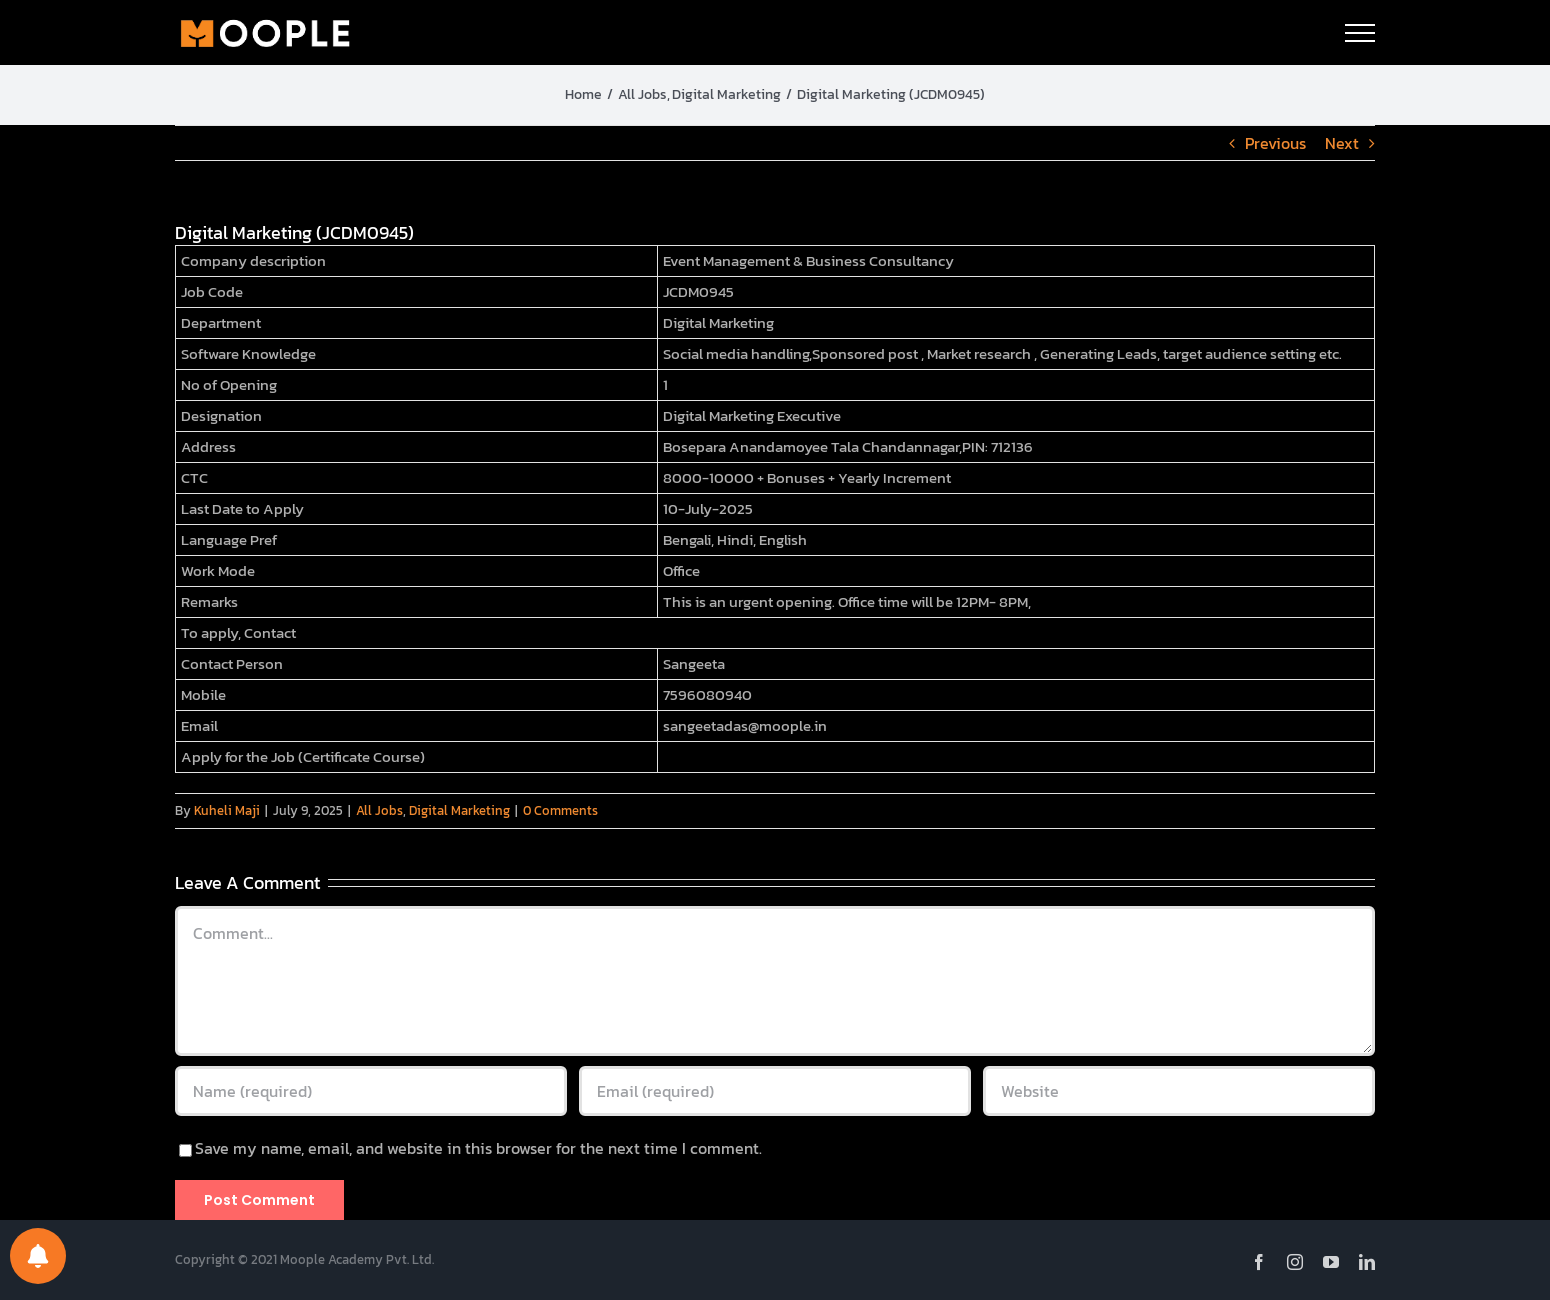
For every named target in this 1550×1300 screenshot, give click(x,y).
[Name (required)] (371, 1091)
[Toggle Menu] (1360, 33)
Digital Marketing (459, 810)
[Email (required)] (775, 1091)
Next (1342, 143)
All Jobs (379, 810)
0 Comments (560, 810)
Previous (1275, 143)
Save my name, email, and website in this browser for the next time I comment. (478, 1148)
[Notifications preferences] (38, 1256)
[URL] (1179, 1091)
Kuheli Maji (227, 810)
